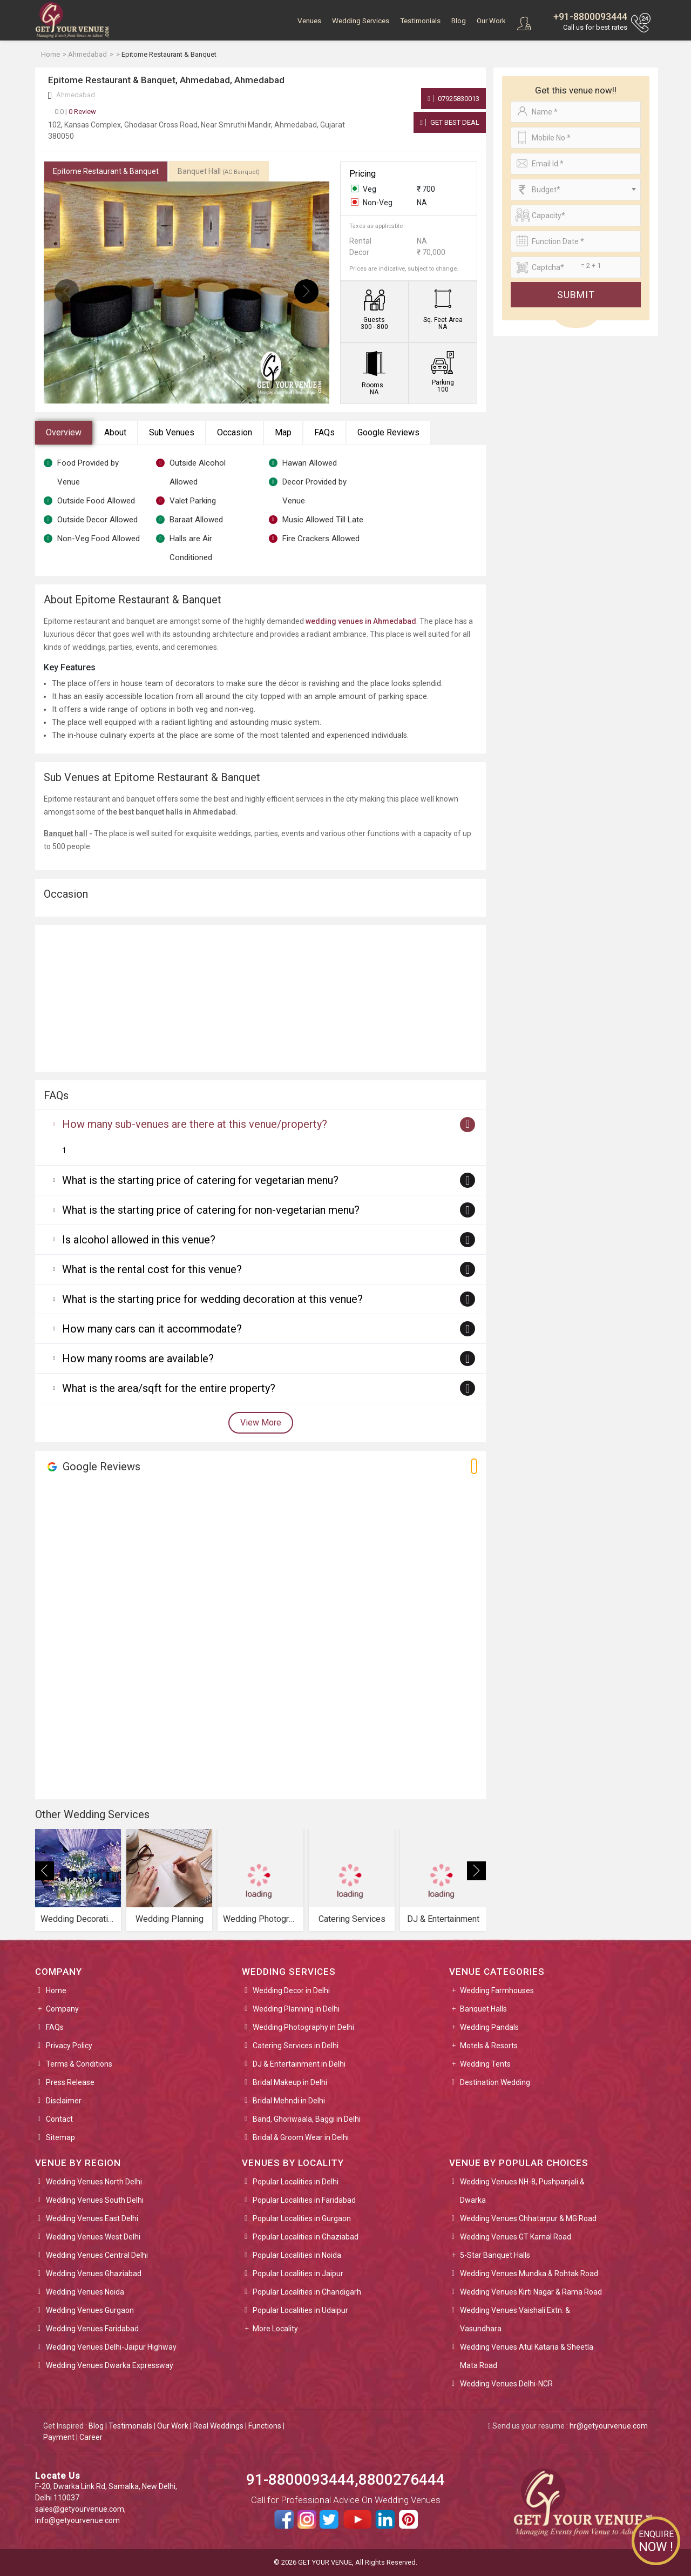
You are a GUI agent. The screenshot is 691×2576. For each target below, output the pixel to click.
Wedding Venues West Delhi (93, 2236)
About (115, 432)
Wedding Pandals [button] (489, 2027)
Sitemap (60, 2137)
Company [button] (62, 2009)
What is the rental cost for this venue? (152, 1269)
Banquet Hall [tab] (219, 171)
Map (283, 432)
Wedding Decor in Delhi (291, 1990)
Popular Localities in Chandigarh (307, 2292)
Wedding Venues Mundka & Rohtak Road (529, 2273)
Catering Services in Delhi (295, 2045)
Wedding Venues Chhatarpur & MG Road (528, 2218)
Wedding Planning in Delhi (296, 2009)
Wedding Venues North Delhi (94, 2181)
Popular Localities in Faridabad (304, 2200)
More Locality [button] (275, 2328)
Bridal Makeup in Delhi (290, 2082)
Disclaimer (64, 2100)
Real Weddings (218, 2426)
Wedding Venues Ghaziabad (93, 2273)
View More (260, 1422)
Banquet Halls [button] (483, 2009)
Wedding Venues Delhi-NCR (506, 2383)
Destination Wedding (495, 2082)
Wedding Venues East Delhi (92, 2218)
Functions (264, 2426)
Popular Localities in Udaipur (300, 2310)
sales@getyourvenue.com (79, 2509)
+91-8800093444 (590, 16)
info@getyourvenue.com (77, 2520)
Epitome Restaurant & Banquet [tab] (106, 171)
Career (91, 2437)
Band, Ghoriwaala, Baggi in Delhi (307, 2119)
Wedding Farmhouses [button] (497, 1990)
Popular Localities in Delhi (295, 2181)
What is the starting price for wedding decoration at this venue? (212, 1299)
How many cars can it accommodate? (152, 1328)
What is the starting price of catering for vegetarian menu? (200, 1180)
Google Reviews (388, 432)
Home (56, 1990)
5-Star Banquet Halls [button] (495, 2255)
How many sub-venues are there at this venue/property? (194, 1124)
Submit (576, 294)
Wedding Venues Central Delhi (97, 2255)
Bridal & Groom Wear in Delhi (301, 2137)
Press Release (70, 2082)
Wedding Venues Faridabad (92, 2328)
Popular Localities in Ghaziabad (305, 2236)
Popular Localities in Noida (297, 2255)
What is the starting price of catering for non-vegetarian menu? (211, 1209)
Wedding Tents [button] (485, 2064)
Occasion (234, 432)
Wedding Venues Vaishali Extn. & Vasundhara (515, 2319)
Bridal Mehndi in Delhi (289, 2100)
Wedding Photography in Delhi (303, 2027)
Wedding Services (360, 21)
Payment (58, 2437)
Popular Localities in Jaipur (298, 2273)
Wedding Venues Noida (85, 2292)
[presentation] (67, 291)
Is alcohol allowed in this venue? (138, 1239)
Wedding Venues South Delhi (95, 2200)
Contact (59, 2119)
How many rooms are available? (138, 1358)
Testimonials (420, 21)
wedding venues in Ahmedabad (361, 621)
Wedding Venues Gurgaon (90, 2310)
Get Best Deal (449, 122)
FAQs (324, 432)
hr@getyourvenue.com (609, 2426)
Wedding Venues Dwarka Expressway (109, 2365)
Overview (64, 432)
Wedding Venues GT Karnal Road (515, 2236)
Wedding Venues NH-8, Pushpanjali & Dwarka (522, 2190)
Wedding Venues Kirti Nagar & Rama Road (531, 2292)
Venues (309, 21)
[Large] (576, 267)
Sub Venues (171, 432)
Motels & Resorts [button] (489, 2045)
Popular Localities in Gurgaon (302, 2218)
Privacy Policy (69, 2045)
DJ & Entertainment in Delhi (299, 2064)
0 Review (75, 111)
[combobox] (576, 189)
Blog (458, 21)
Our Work (491, 21)
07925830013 (453, 99)
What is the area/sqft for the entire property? (168, 1388)
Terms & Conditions (79, 2064)
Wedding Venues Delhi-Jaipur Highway (111, 2347)
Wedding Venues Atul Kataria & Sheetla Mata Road (526, 2356)
